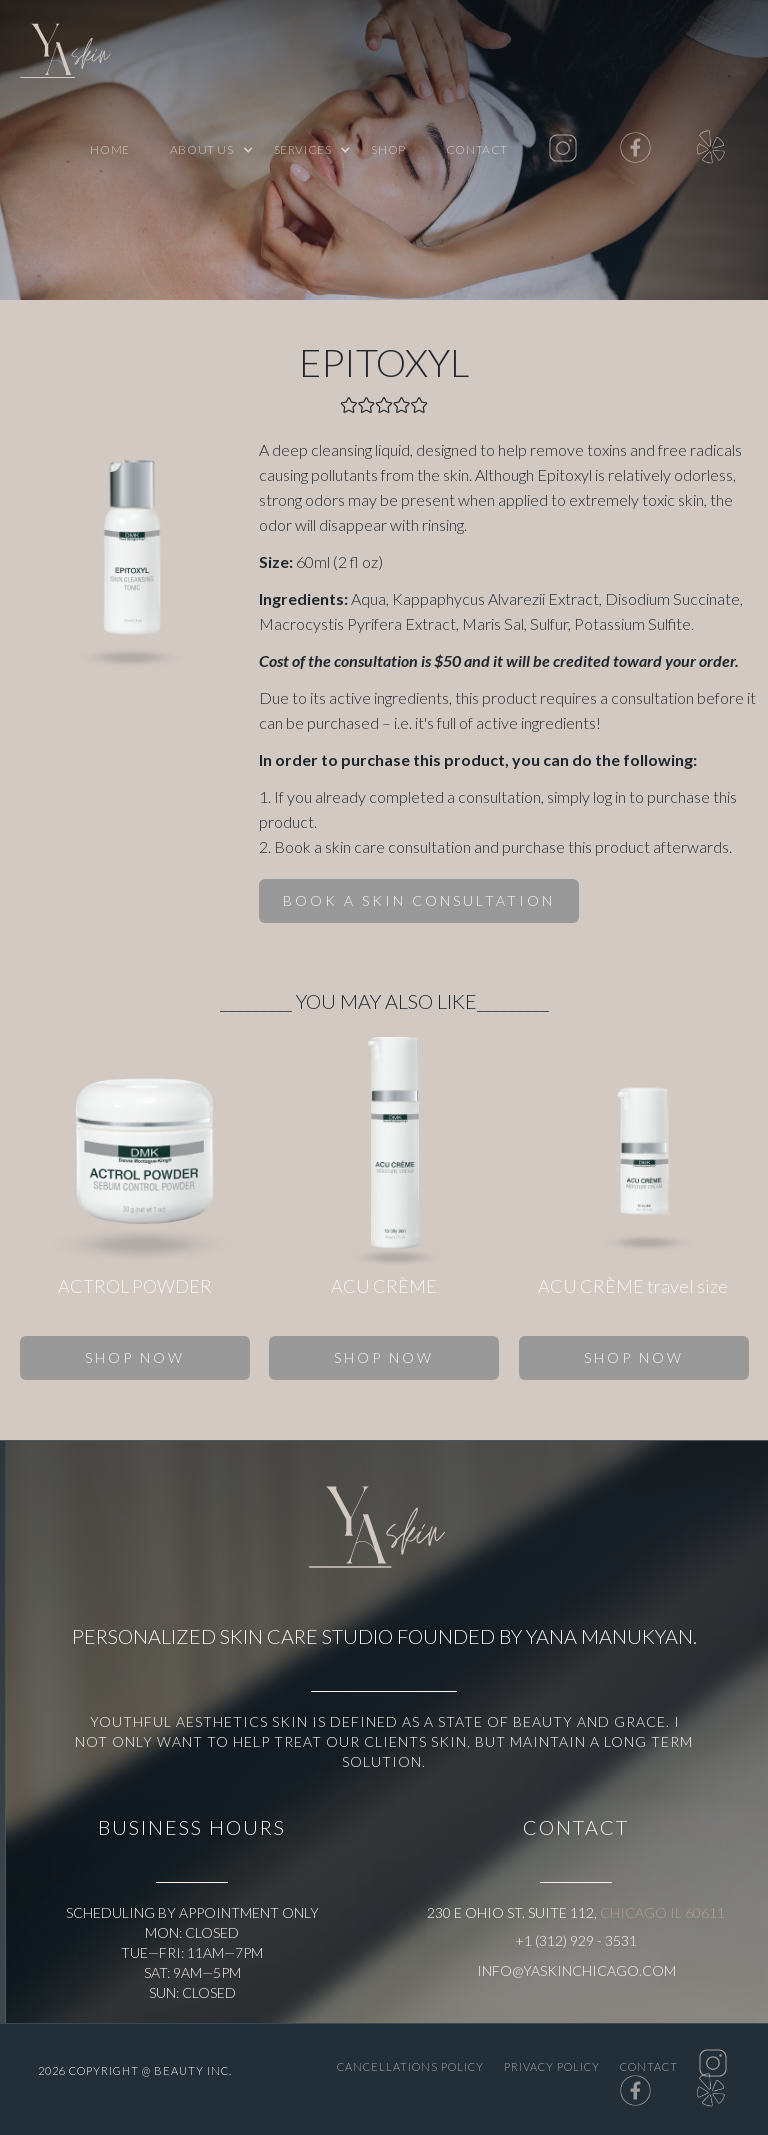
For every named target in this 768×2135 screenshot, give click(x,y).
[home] (70, 55)
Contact (477, 149)
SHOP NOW (135, 1357)
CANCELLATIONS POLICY (410, 2066)
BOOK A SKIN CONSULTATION (419, 900)
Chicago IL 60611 (662, 1912)
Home (109, 149)
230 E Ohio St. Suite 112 (510, 1912)
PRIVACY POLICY (552, 2066)
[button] (202, 150)
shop (388, 149)
